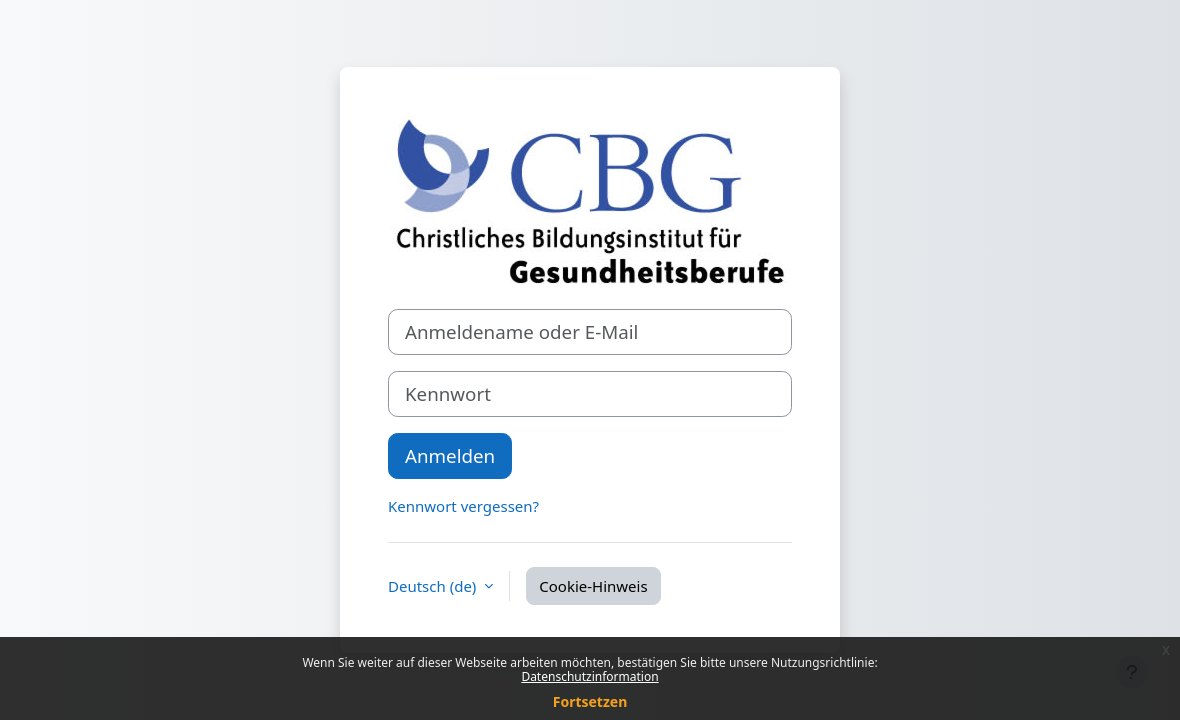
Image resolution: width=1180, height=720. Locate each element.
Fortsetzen (590, 701)
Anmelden (450, 455)
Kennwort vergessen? (463, 506)
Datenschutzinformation (589, 676)
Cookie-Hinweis (593, 586)
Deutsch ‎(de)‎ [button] (434, 586)
